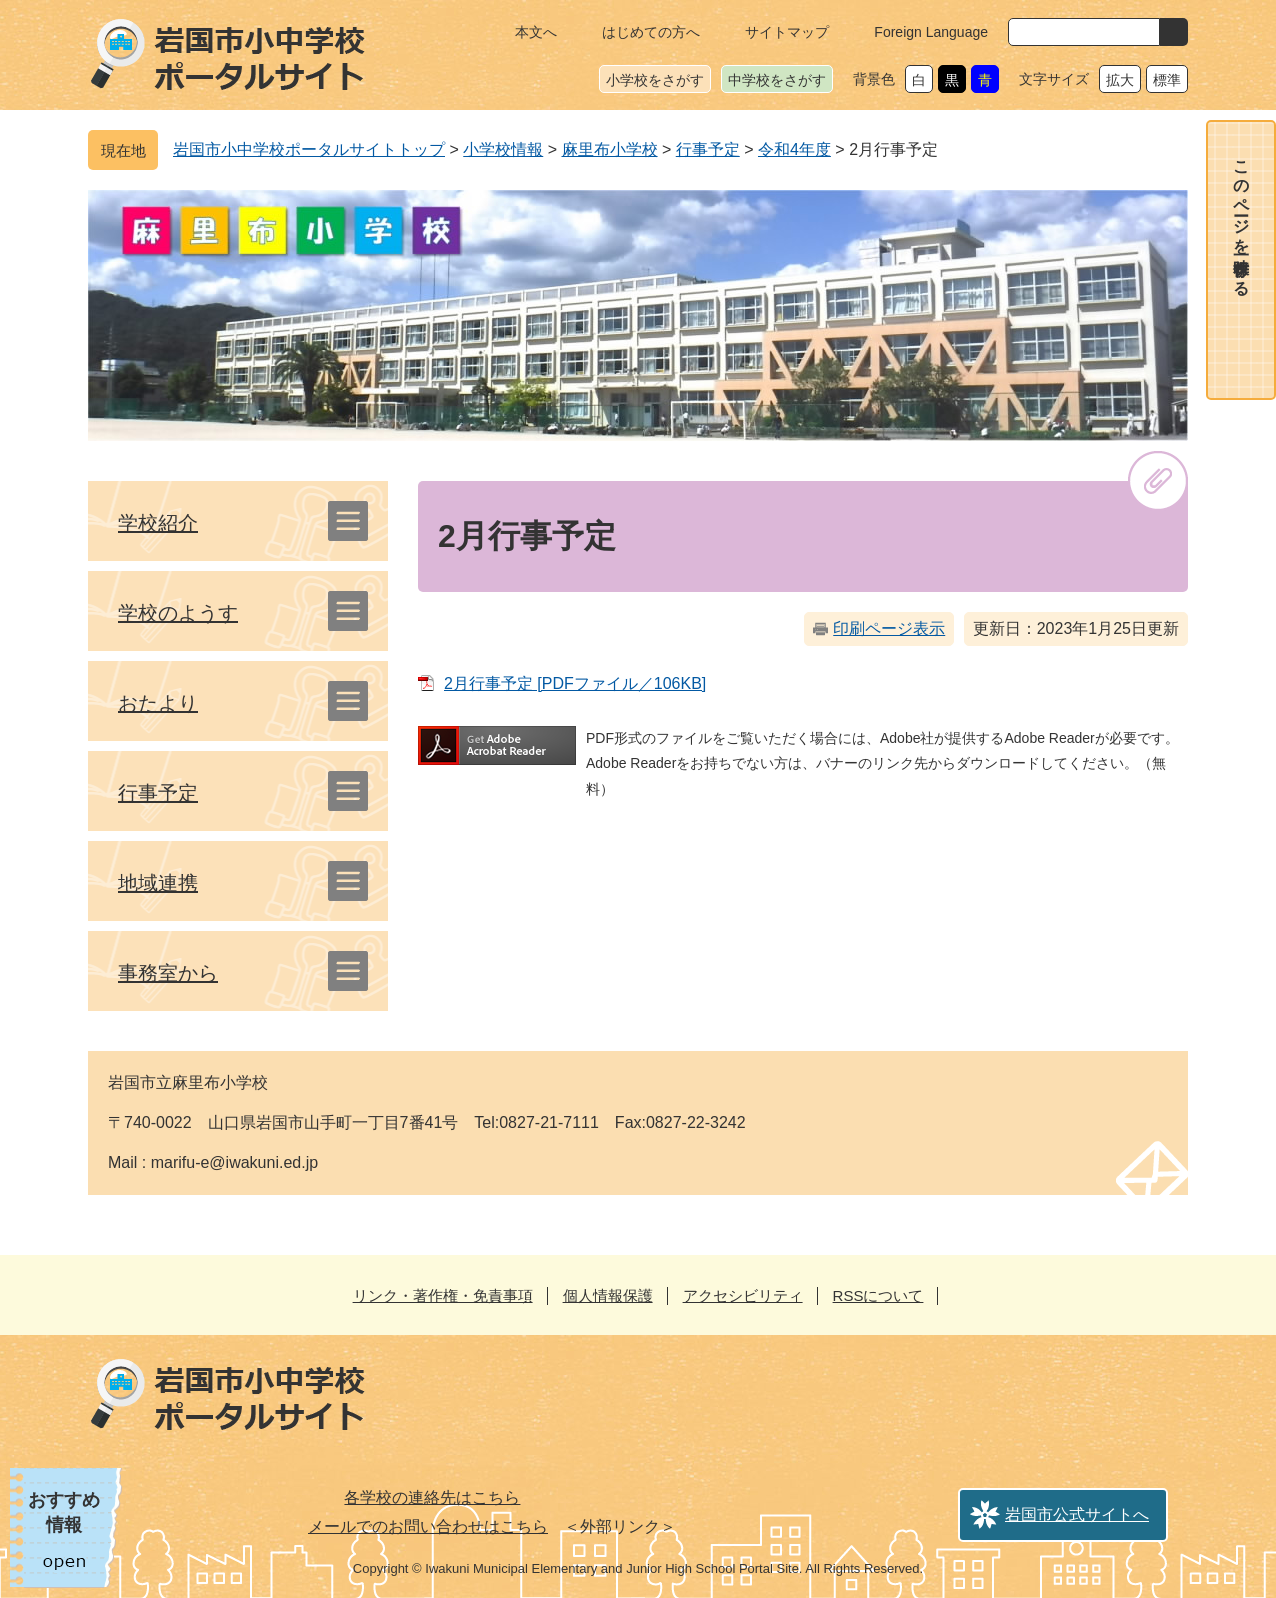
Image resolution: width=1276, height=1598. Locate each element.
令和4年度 (794, 149)
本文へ (536, 32)
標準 (1167, 80)
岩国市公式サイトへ (1077, 1514)
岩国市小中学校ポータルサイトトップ (309, 149)
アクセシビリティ (743, 1295)
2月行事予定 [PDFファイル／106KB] (575, 683)
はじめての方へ (651, 32)
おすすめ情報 (64, 1512)
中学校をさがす (777, 80)
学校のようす (178, 613)
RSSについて (878, 1295)
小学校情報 (503, 149)
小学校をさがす (655, 80)
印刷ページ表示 (889, 628)
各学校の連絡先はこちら (432, 1497)
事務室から (168, 973)
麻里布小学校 (610, 149)
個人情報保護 (608, 1295)
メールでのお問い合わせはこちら (428, 1526)
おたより (158, 703)
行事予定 (708, 149)
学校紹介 (158, 523)
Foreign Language (931, 32)
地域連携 (158, 883)
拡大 (1120, 80)
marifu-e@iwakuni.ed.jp (234, 1162)
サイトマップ (787, 32)
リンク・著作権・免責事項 (443, 1295)
